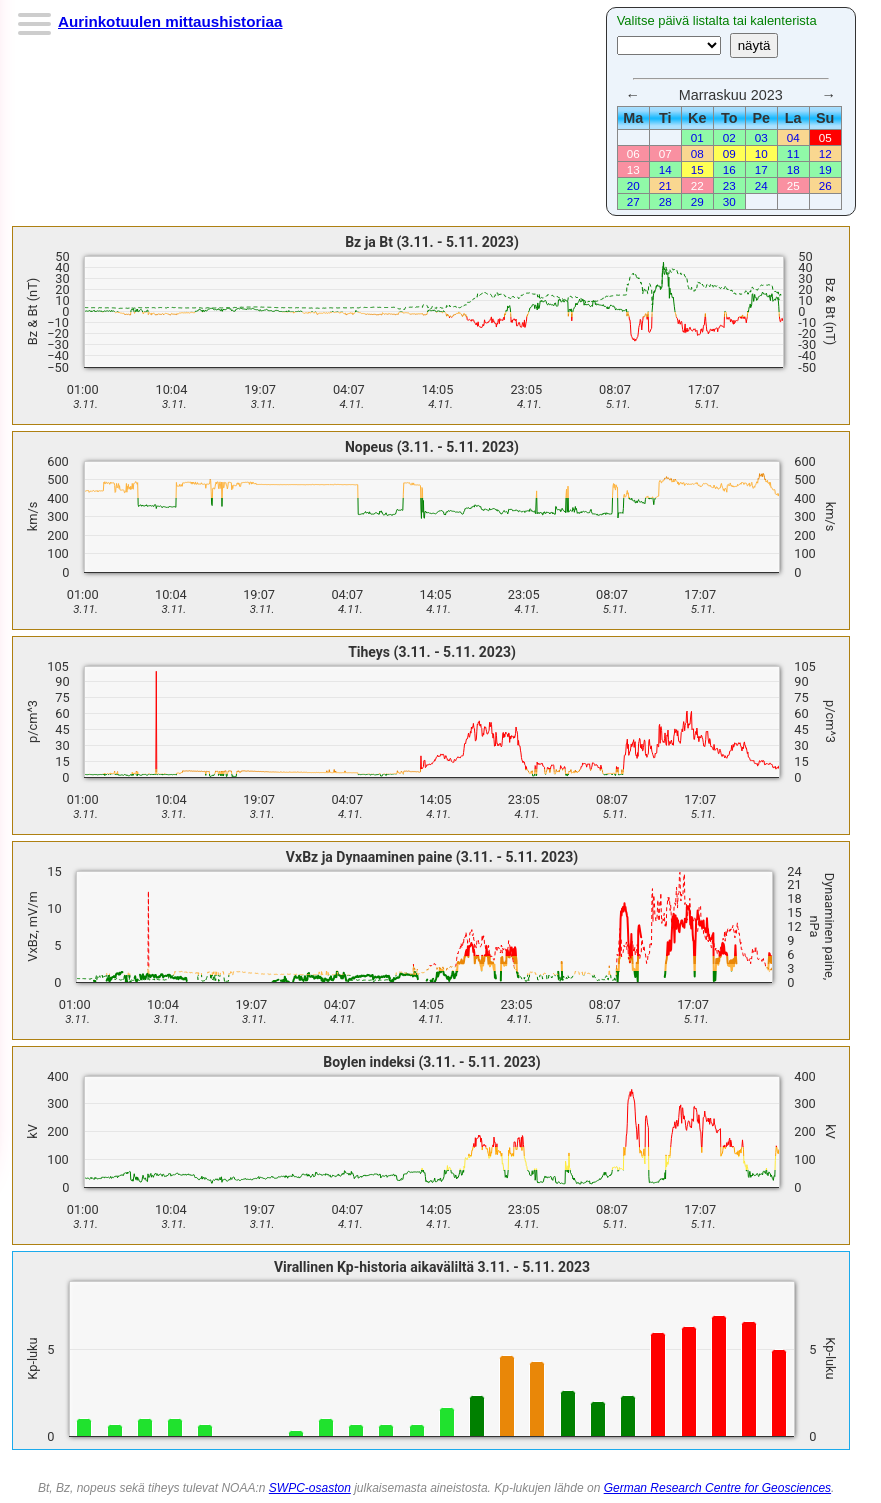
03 (761, 137)
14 (665, 169)
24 (761, 185)
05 (825, 137)
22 (697, 185)
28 (665, 201)
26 (825, 185)
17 (761, 169)
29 (697, 201)
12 (825, 153)
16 (729, 169)
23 (729, 185)
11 (793, 153)
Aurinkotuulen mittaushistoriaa (170, 21)
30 (729, 201)
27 (633, 201)
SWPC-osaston (310, 1488)
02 (729, 137)
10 (761, 153)
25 (793, 185)
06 (633, 153)
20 (633, 185)
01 (697, 137)
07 (665, 153)
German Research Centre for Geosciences (717, 1488)
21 (665, 185)
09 (729, 153)
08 (697, 153)
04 (793, 137)
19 (825, 169)
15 (697, 169)
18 (793, 169)
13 (633, 169)
